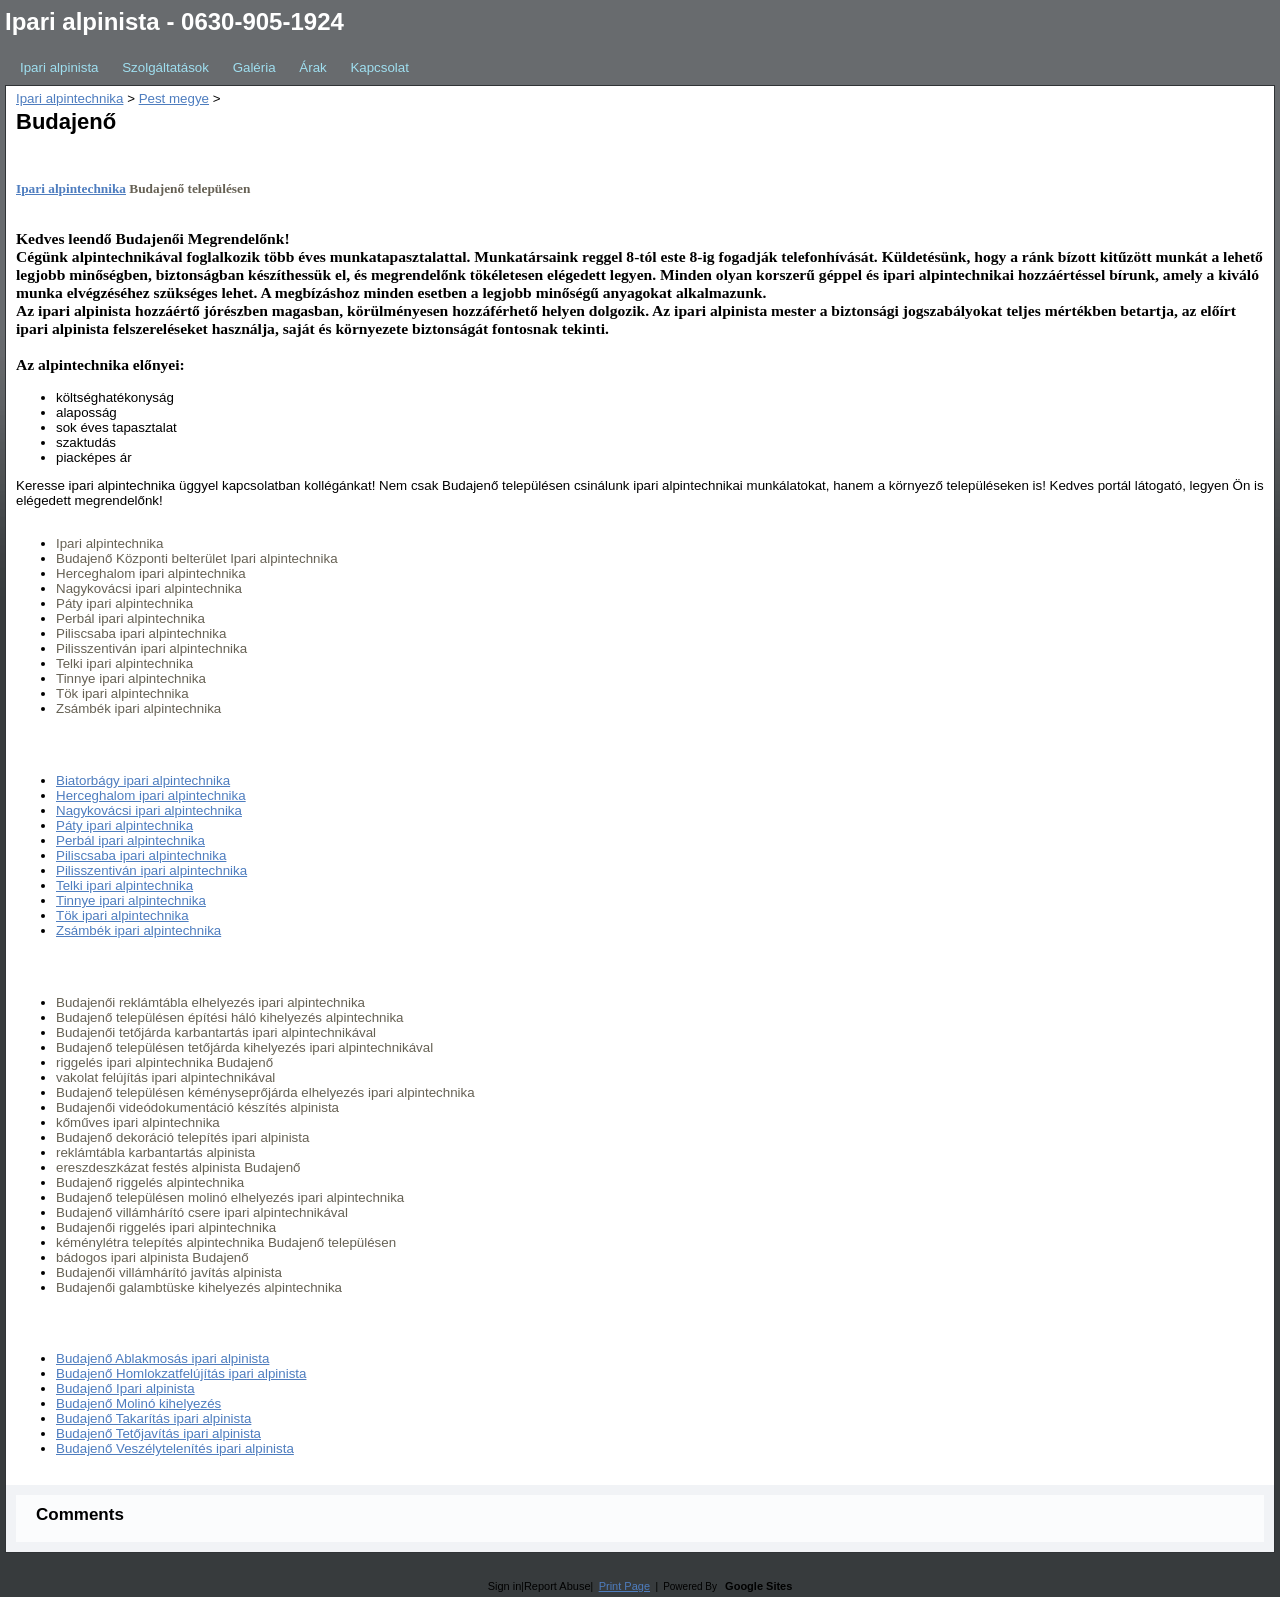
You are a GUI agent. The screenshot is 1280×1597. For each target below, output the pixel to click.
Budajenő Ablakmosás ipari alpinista (162, 1358)
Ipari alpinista (59, 67)
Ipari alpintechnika (69, 98)
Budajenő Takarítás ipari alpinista (153, 1418)
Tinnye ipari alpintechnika (131, 900)
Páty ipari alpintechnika (124, 825)
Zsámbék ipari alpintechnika (138, 930)
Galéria (254, 67)
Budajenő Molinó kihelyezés (138, 1403)
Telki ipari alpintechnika (124, 885)
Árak (312, 67)
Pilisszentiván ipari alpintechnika (151, 870)
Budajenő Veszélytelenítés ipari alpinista (175, 1448)
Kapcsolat (379, 67)
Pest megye (174, 98)
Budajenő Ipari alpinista (125, 1388)
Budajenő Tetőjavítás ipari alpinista (158, 1433)
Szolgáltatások (165, 67)
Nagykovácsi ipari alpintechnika (149, 810)
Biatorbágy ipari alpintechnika (143, 780)
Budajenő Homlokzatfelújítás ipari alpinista (181, 1373)
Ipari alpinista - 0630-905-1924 (174, 21)
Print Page (624, 1586)
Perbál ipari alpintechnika (130, 840)
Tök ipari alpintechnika (122, 915)
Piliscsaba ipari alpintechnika (141, 855)
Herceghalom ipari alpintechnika (151, 795)
